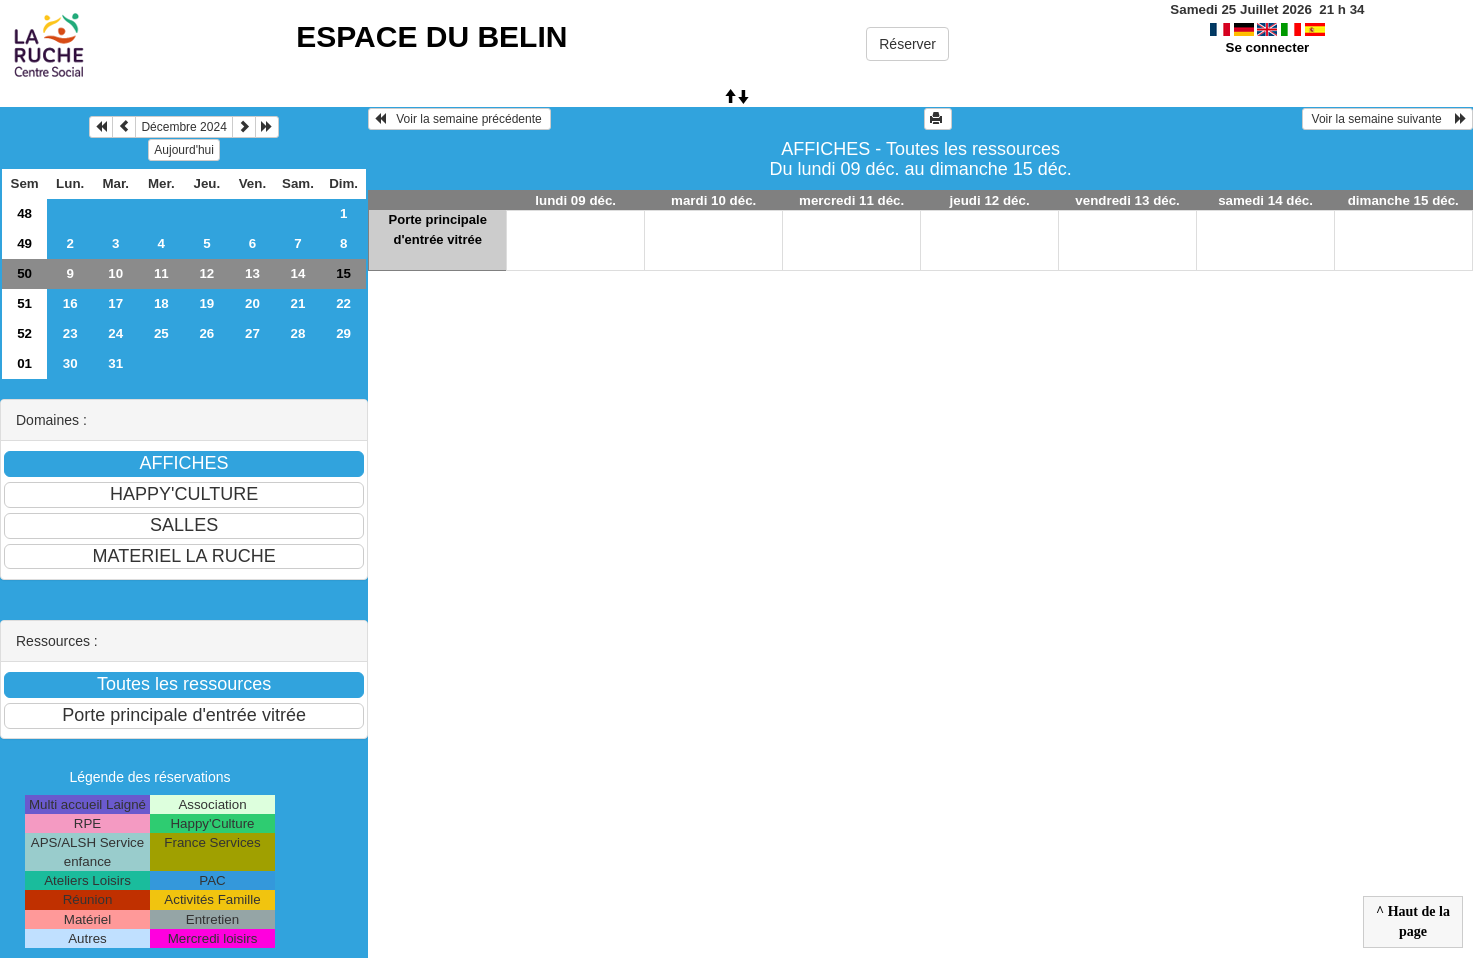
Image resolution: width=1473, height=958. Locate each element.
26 (206, 333)
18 (161, 303)
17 (115, 303)
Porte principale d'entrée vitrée (438, 229)
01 (24, 363)
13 (252, 273)
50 (24, 273)
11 (161, 273)
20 (252, 303)
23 (70, 333)
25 (161, 333)
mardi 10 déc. (713, 200)
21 (298, 303)
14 (298, 273)
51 (24, 303)
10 (115, 273)
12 (206, 273)
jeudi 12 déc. (990, 200)
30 (70, 363)
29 (343, 333)
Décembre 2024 (183, 127)
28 (298, 333)
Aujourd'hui (184, 150)
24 (115, 333)
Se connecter (1268, 47)
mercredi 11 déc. (851, 200)
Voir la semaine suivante (1387, 119)
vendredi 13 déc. (1127, 200)
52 (24, 333)
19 (206, 303)
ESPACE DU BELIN (431, 36)
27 (252, 333)
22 (343, 303)
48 (24, 213)
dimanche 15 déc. (1403, 200)
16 (70, 303)
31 (115, 363)
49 (24, 243)
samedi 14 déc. (1265, 200)
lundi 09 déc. (575, 200)
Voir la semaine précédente (459, 119)
